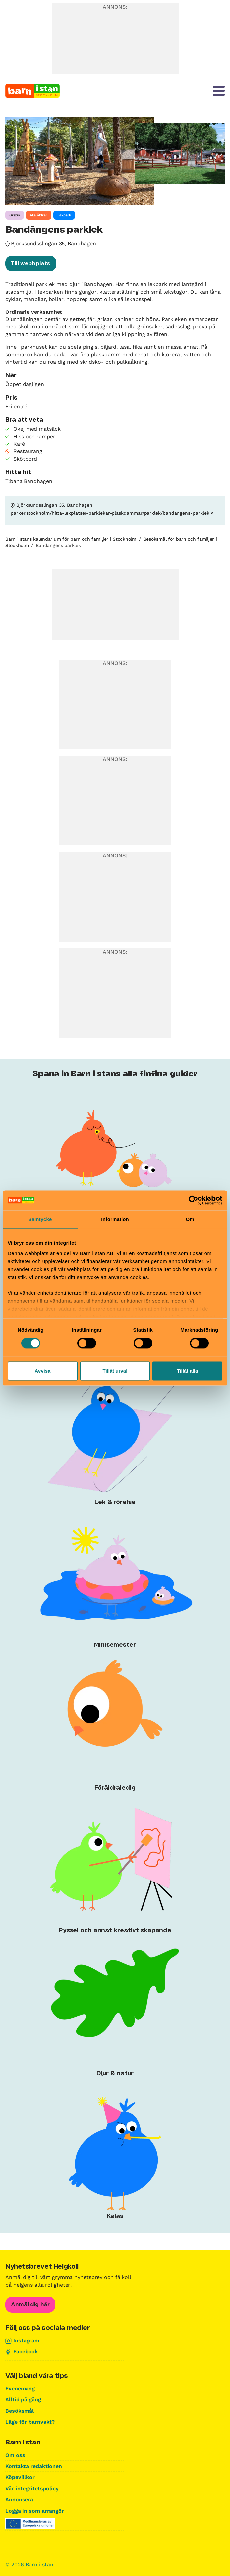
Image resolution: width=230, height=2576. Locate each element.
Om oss (15, 2455)
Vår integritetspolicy (32, 2488)
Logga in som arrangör (34, 2511)
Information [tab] (115, 1219)
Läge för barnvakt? (30, 2422)
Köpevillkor (20, 2477)
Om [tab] (190, 1219)
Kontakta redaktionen (33, 2466)
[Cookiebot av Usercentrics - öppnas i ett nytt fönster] (193, 1200)
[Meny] (219, 91)
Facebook (25, 2351)
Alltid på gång (23, 2399)
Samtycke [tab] (40, 1219)
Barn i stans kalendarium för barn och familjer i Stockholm (70, 539)
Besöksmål (19, 2411)
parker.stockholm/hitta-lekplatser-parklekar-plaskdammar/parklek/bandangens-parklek (110, 513)
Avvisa (43, 1371)
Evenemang (20, 2388)
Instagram (26, 2340)
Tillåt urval (115, 1371)
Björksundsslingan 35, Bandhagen (53, 243)
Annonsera (19, 2499)
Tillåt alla (187, 1371)
